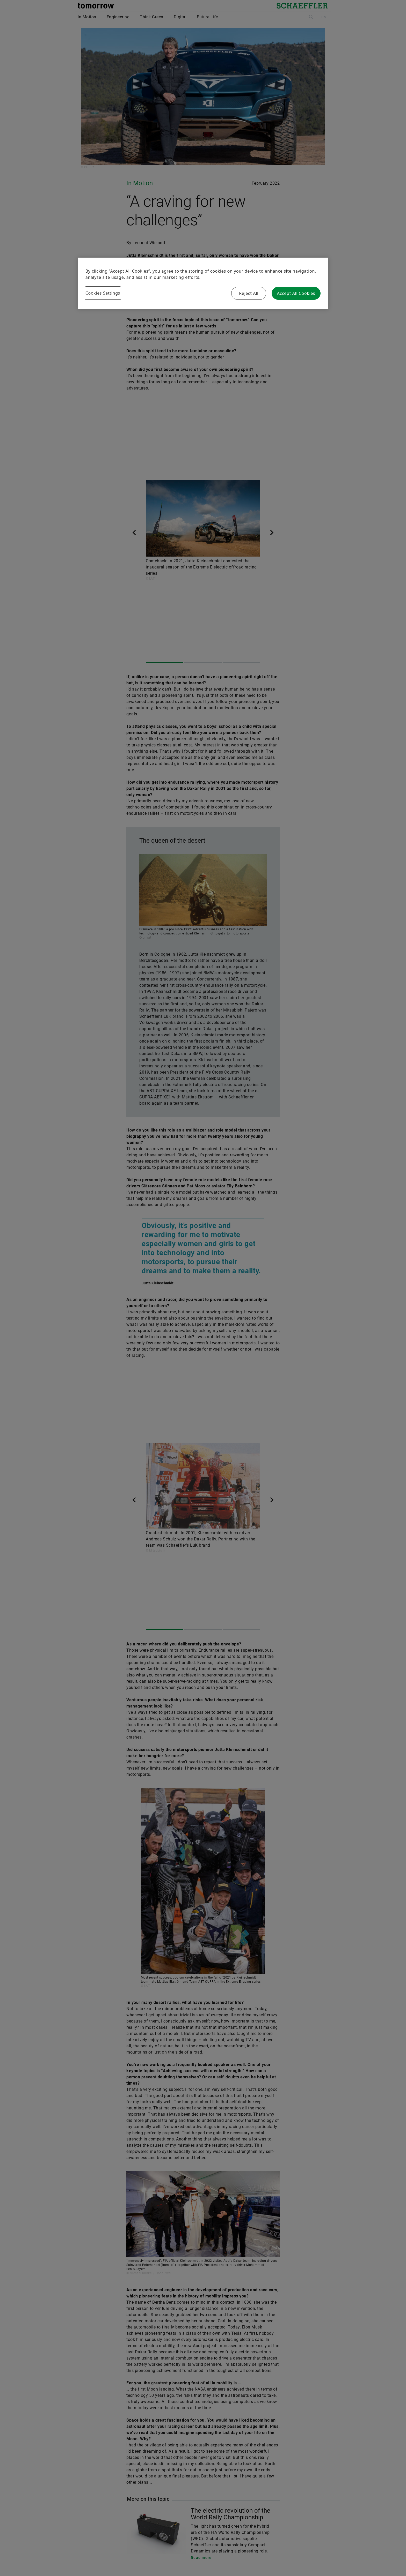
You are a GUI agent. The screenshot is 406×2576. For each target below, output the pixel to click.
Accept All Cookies (296, 293)
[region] (203, 283)
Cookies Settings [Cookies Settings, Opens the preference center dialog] (102, 293)
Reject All (248, 293)
